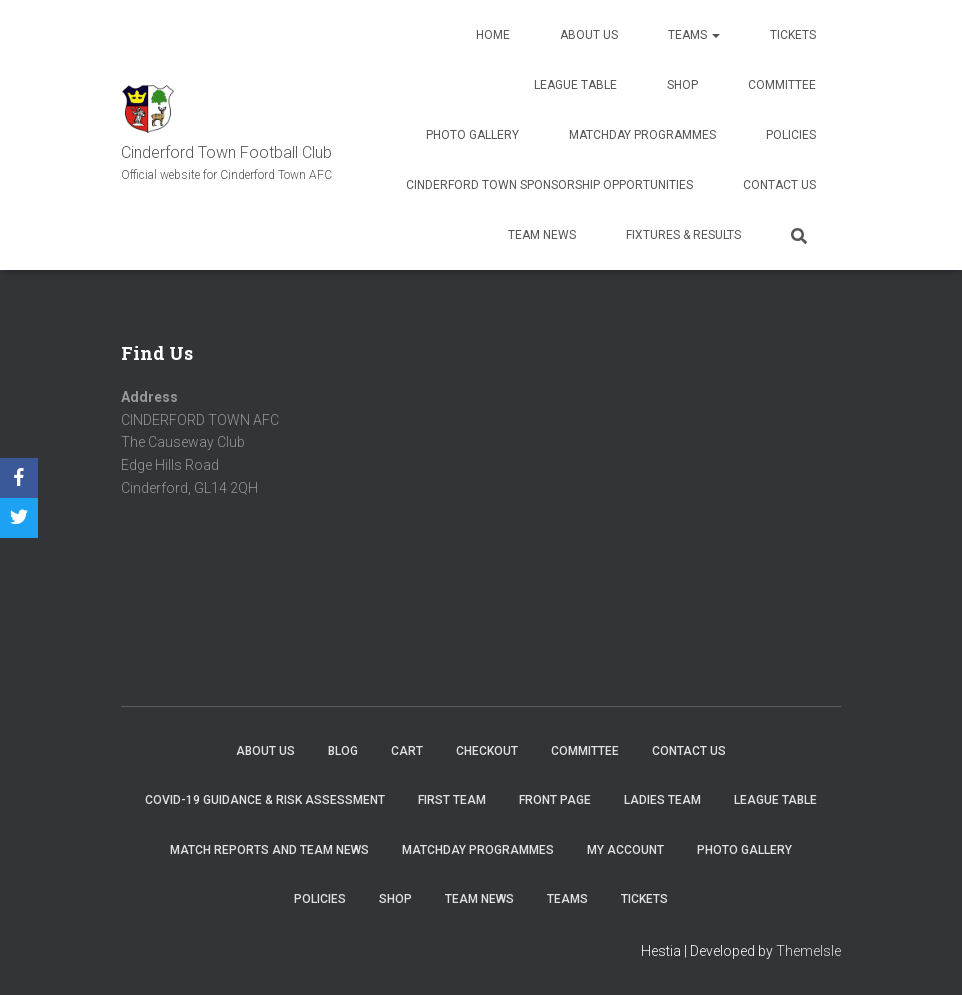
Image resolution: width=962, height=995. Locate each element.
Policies (791, 135)
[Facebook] (19, 478)
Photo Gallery (472, 135)
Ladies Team (662, 800)
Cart (407, 751)
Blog (343, 751)
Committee (782, 85)
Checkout (487, 751)
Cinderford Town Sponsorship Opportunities (549, 185)
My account (625, 850)
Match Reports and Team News (269, 850)
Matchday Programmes (642, 135)
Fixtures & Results (683, 235)
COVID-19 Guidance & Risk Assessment (265, 800)
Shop (682, 85)
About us (589, 35)
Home (493, 35)
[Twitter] (19, 518)
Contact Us (779, 185)
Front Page (555, 800)
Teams (694, 35)
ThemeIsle (808, 951)
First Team (452, 800)
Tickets (793, 35)
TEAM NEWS (542, 235)
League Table (575, 85)
